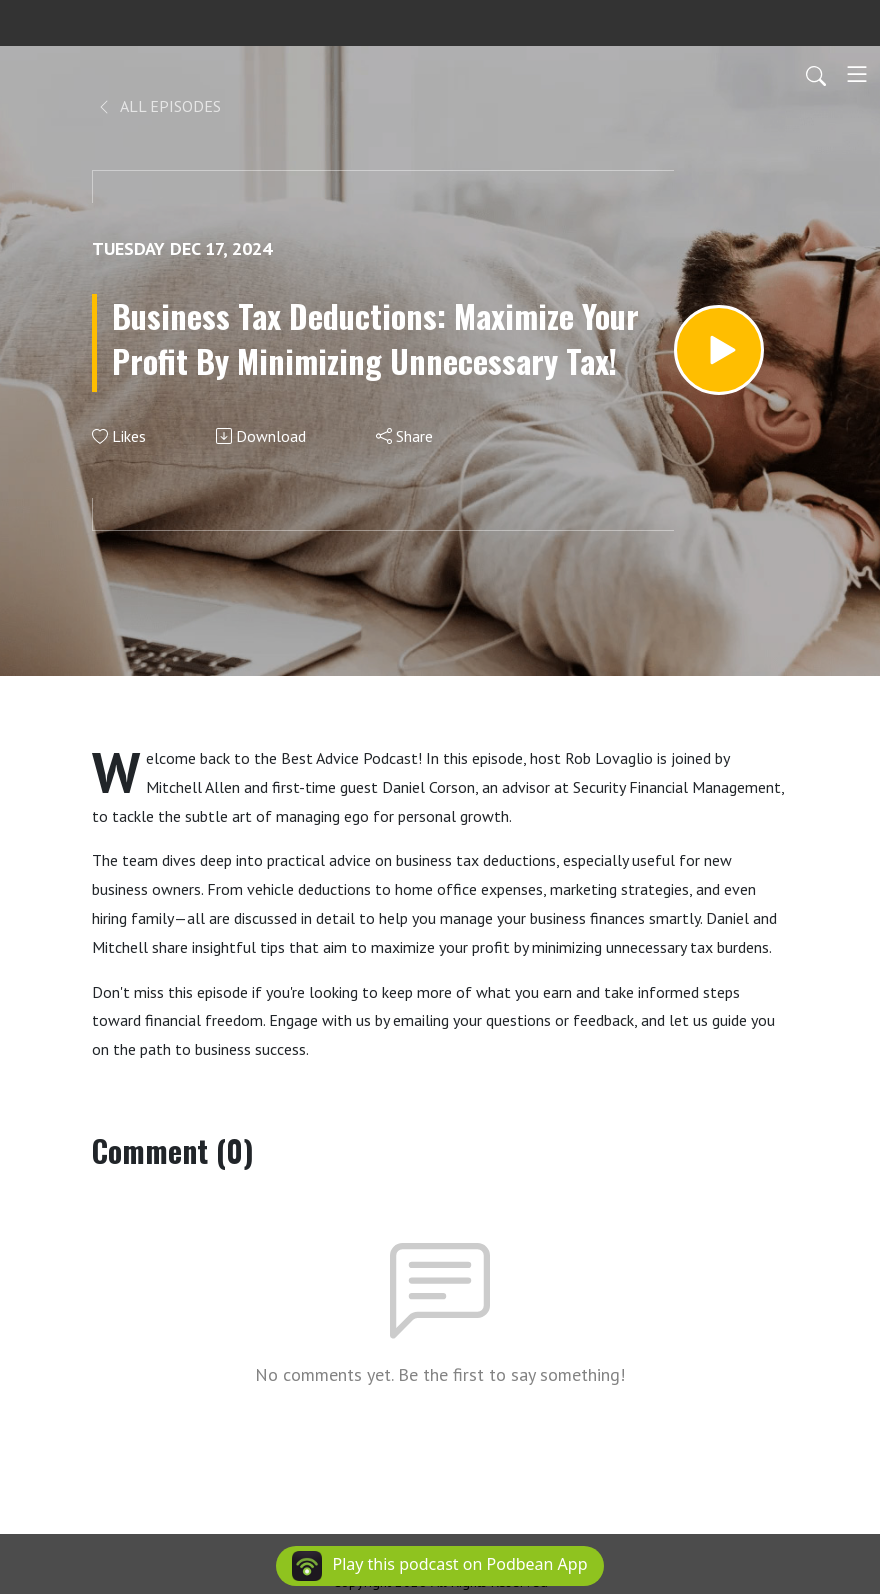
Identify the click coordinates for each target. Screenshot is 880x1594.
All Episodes (158, 106)
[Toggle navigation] (857, 74)
